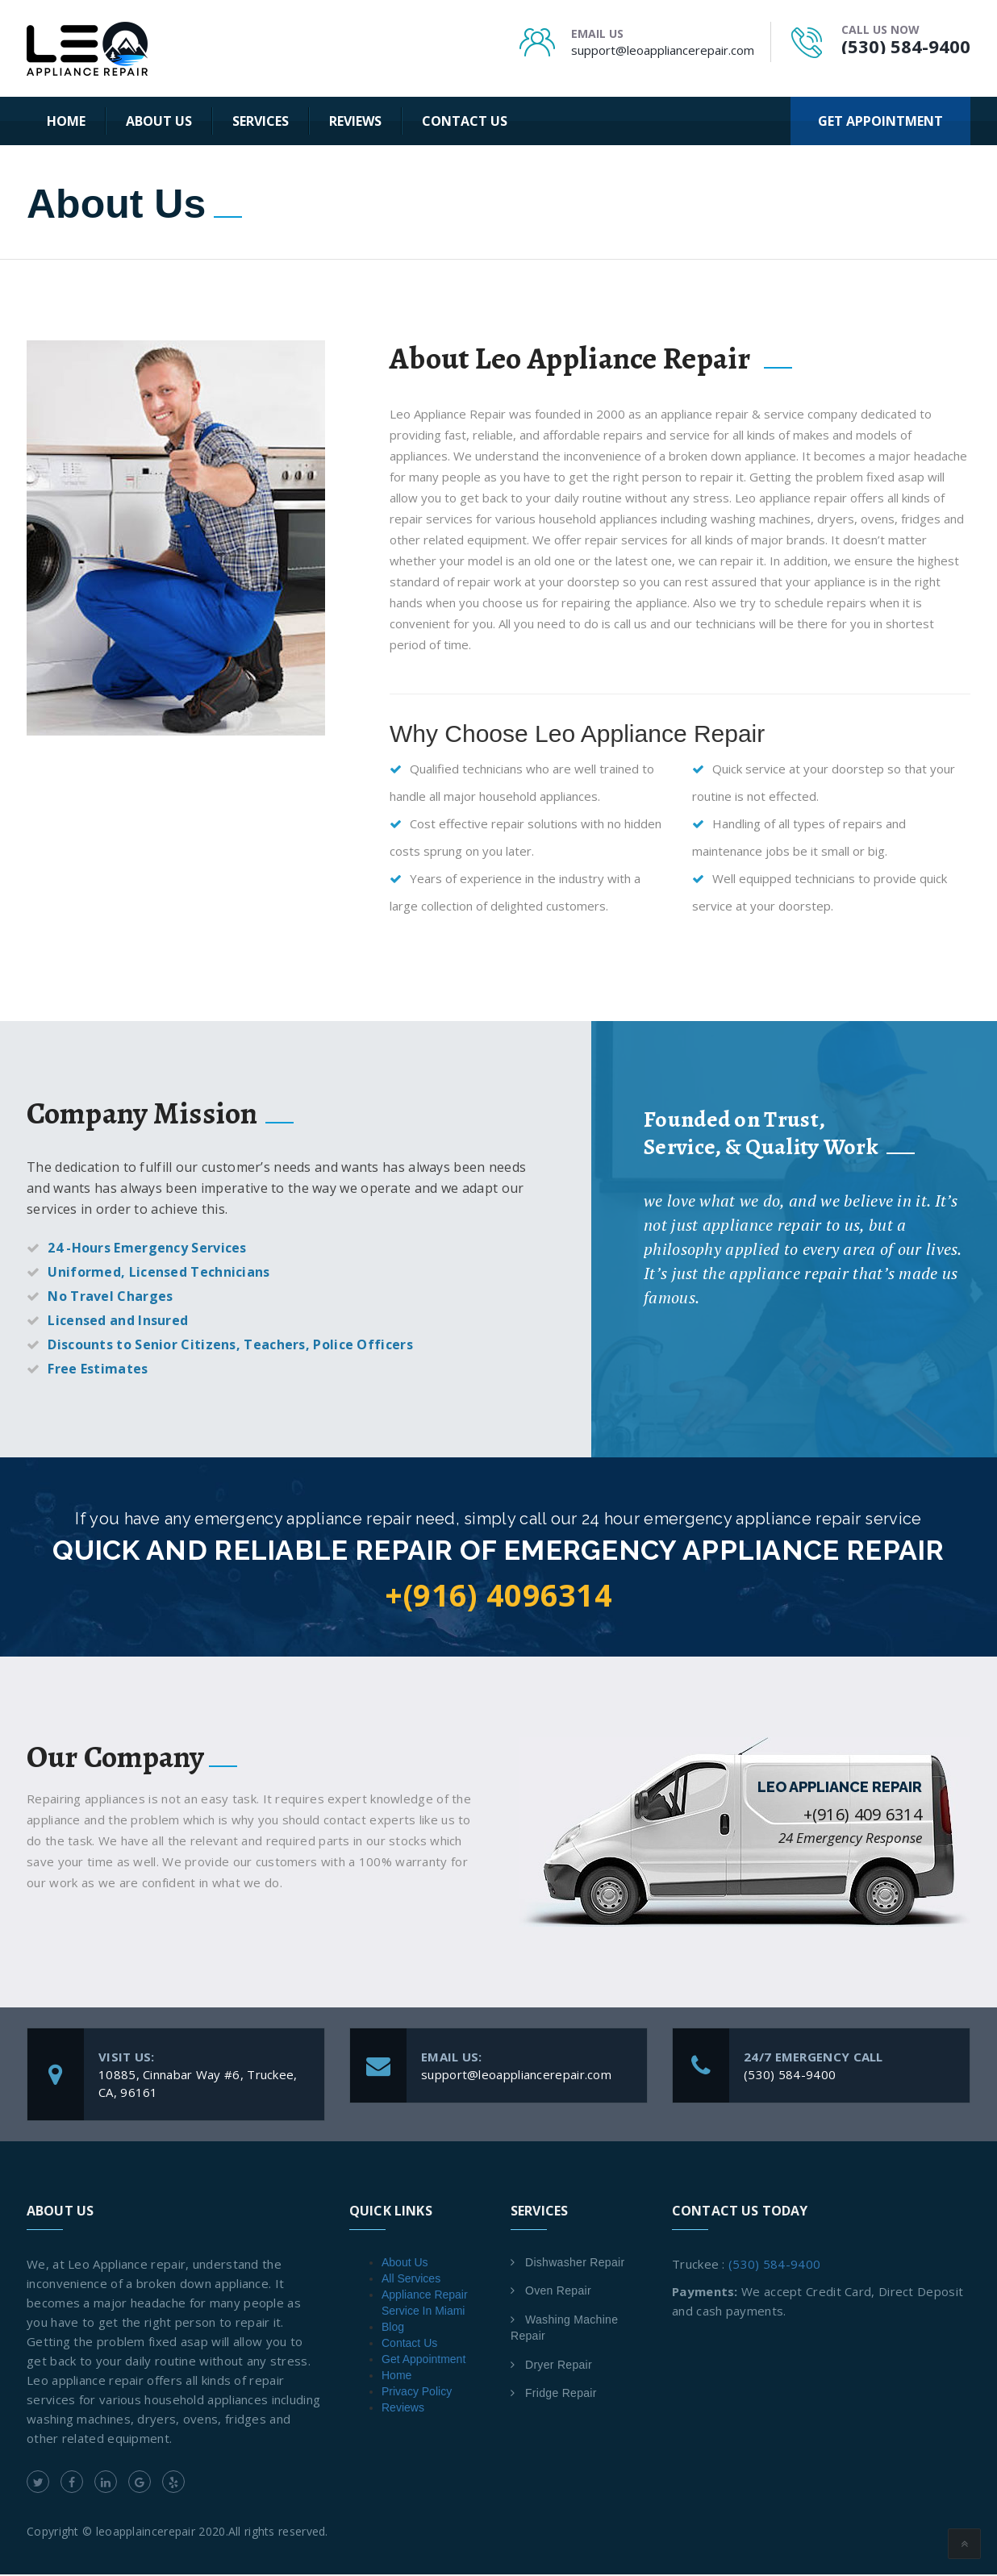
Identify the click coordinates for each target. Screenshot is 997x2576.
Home (66, 121)
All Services (411, 2280)
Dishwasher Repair (574, 2263)
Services (260, 121)
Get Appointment (423, 2360)
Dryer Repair (558, 2366)
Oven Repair (558, 2292)
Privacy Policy (417, 2392)
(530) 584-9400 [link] (774, 2265)
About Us (159, 121)
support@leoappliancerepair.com (662, 50)
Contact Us (464, 121)
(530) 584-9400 (905, 46)
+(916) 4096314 (498, 1596)
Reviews (355, 121)
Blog (393, 2328)
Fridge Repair (561, 2394)
